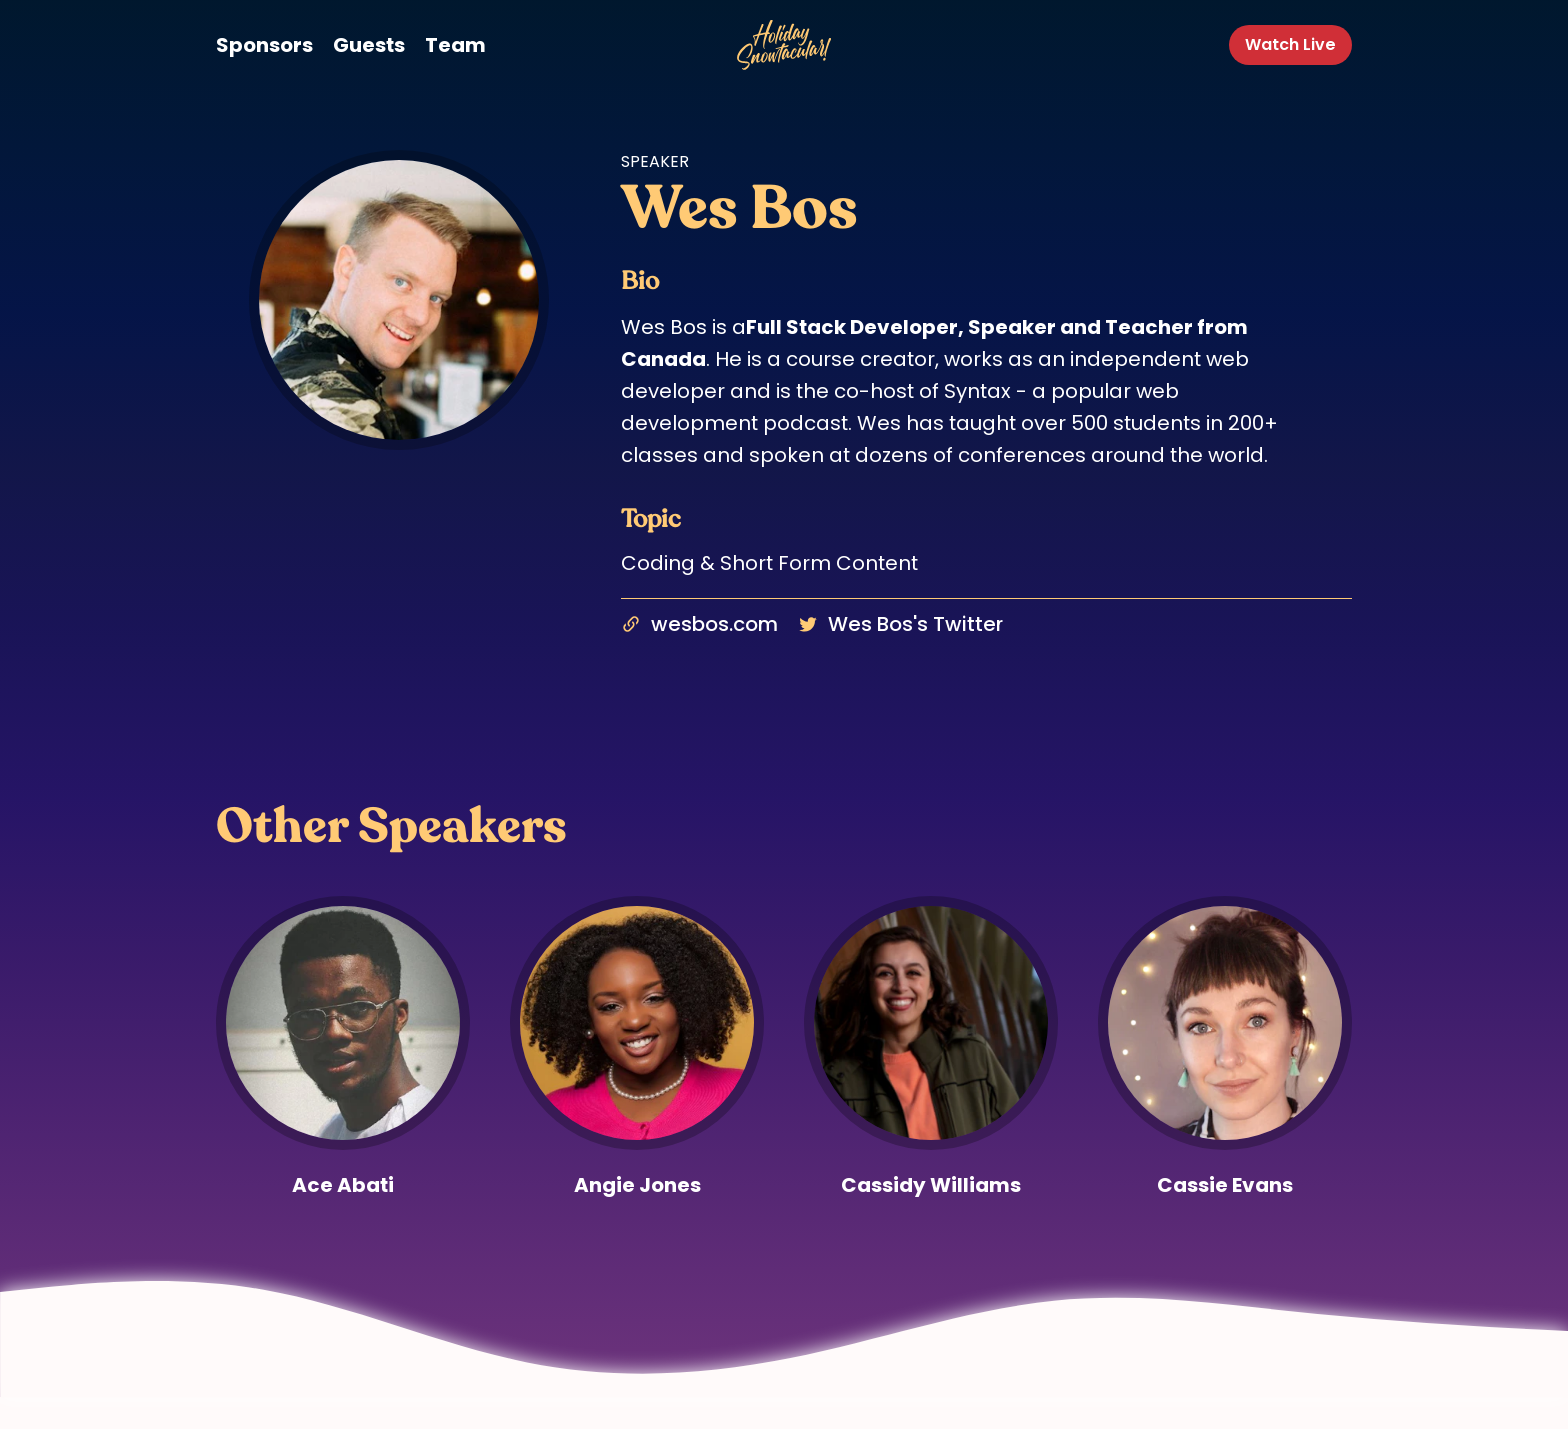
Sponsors (264, 45)
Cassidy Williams (931, 1185)
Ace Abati (343, 1185)
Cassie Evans (1225, 1185)
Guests (369, 45)
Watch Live (1290, 44)
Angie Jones (637, 1185)
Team (455, 45)
